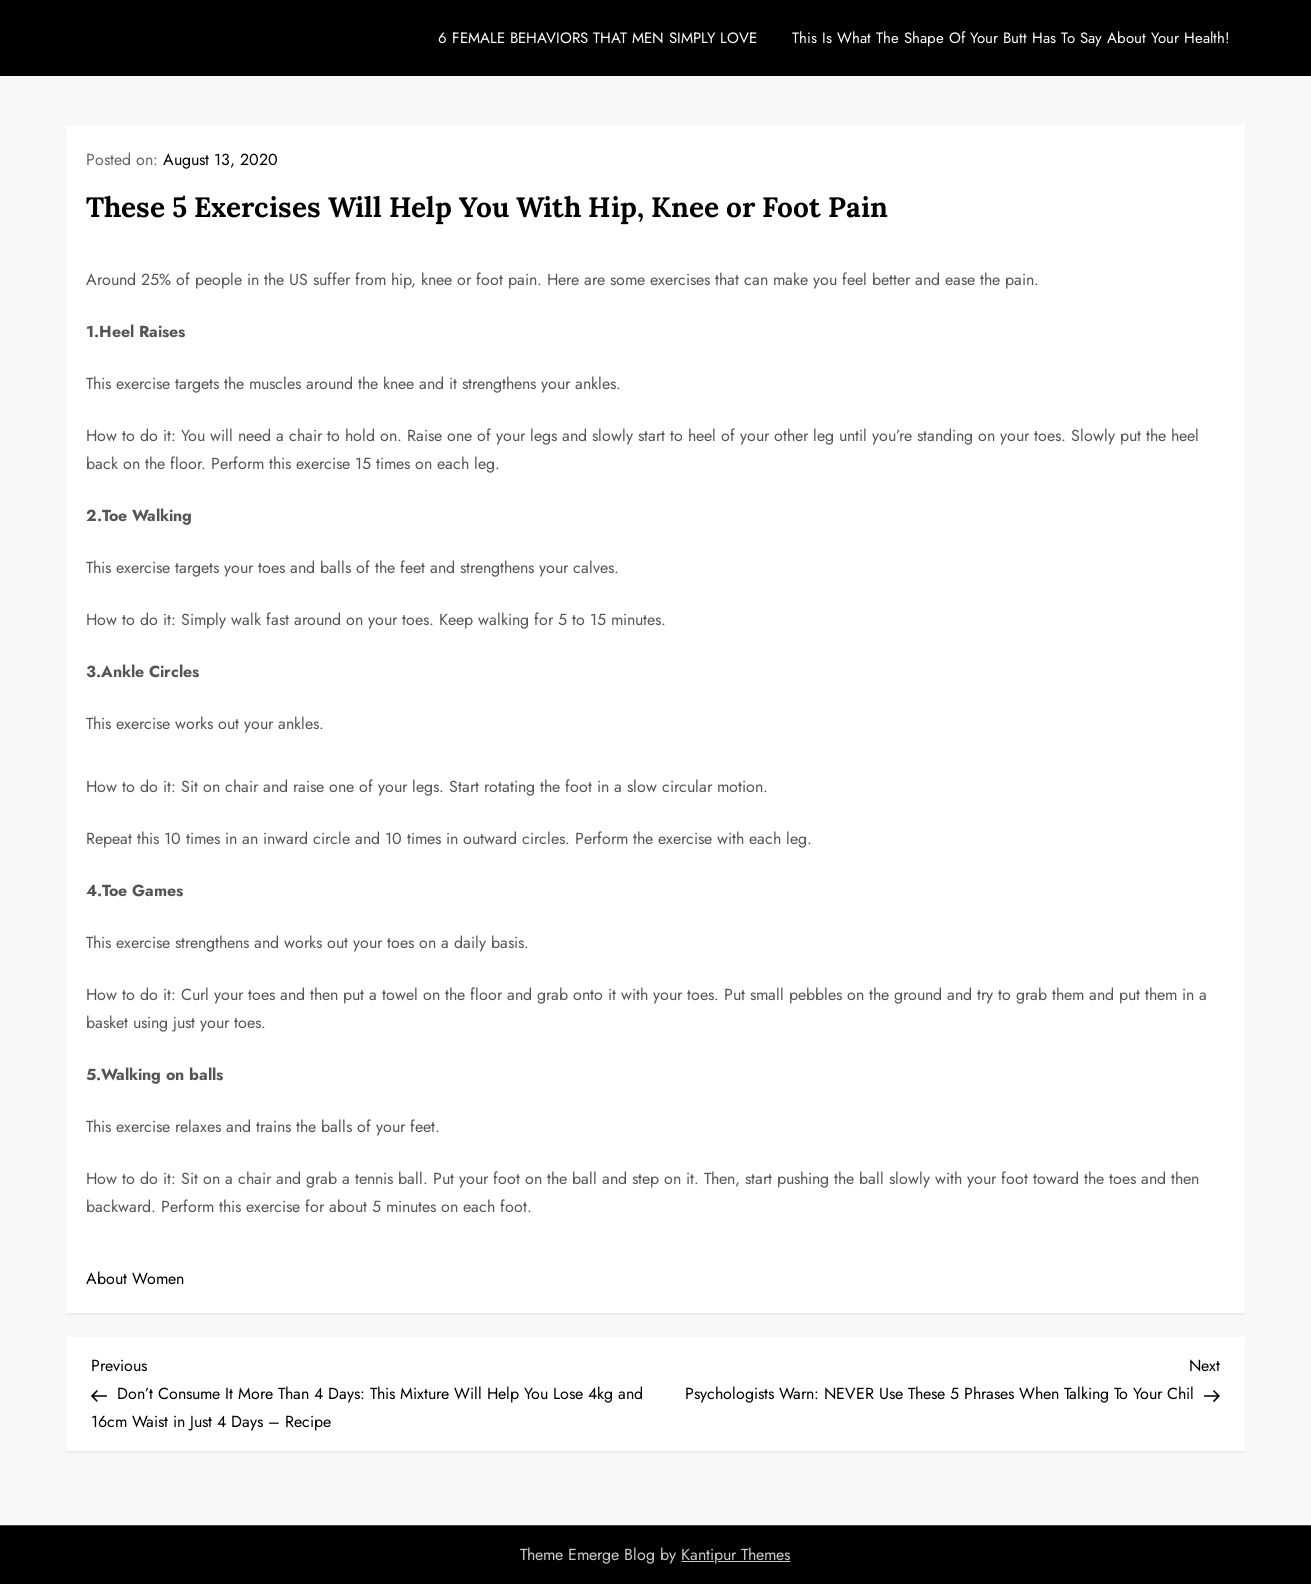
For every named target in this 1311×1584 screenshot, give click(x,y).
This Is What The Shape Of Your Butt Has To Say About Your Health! (1011, 38)
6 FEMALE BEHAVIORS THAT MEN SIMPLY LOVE (597, 38)
